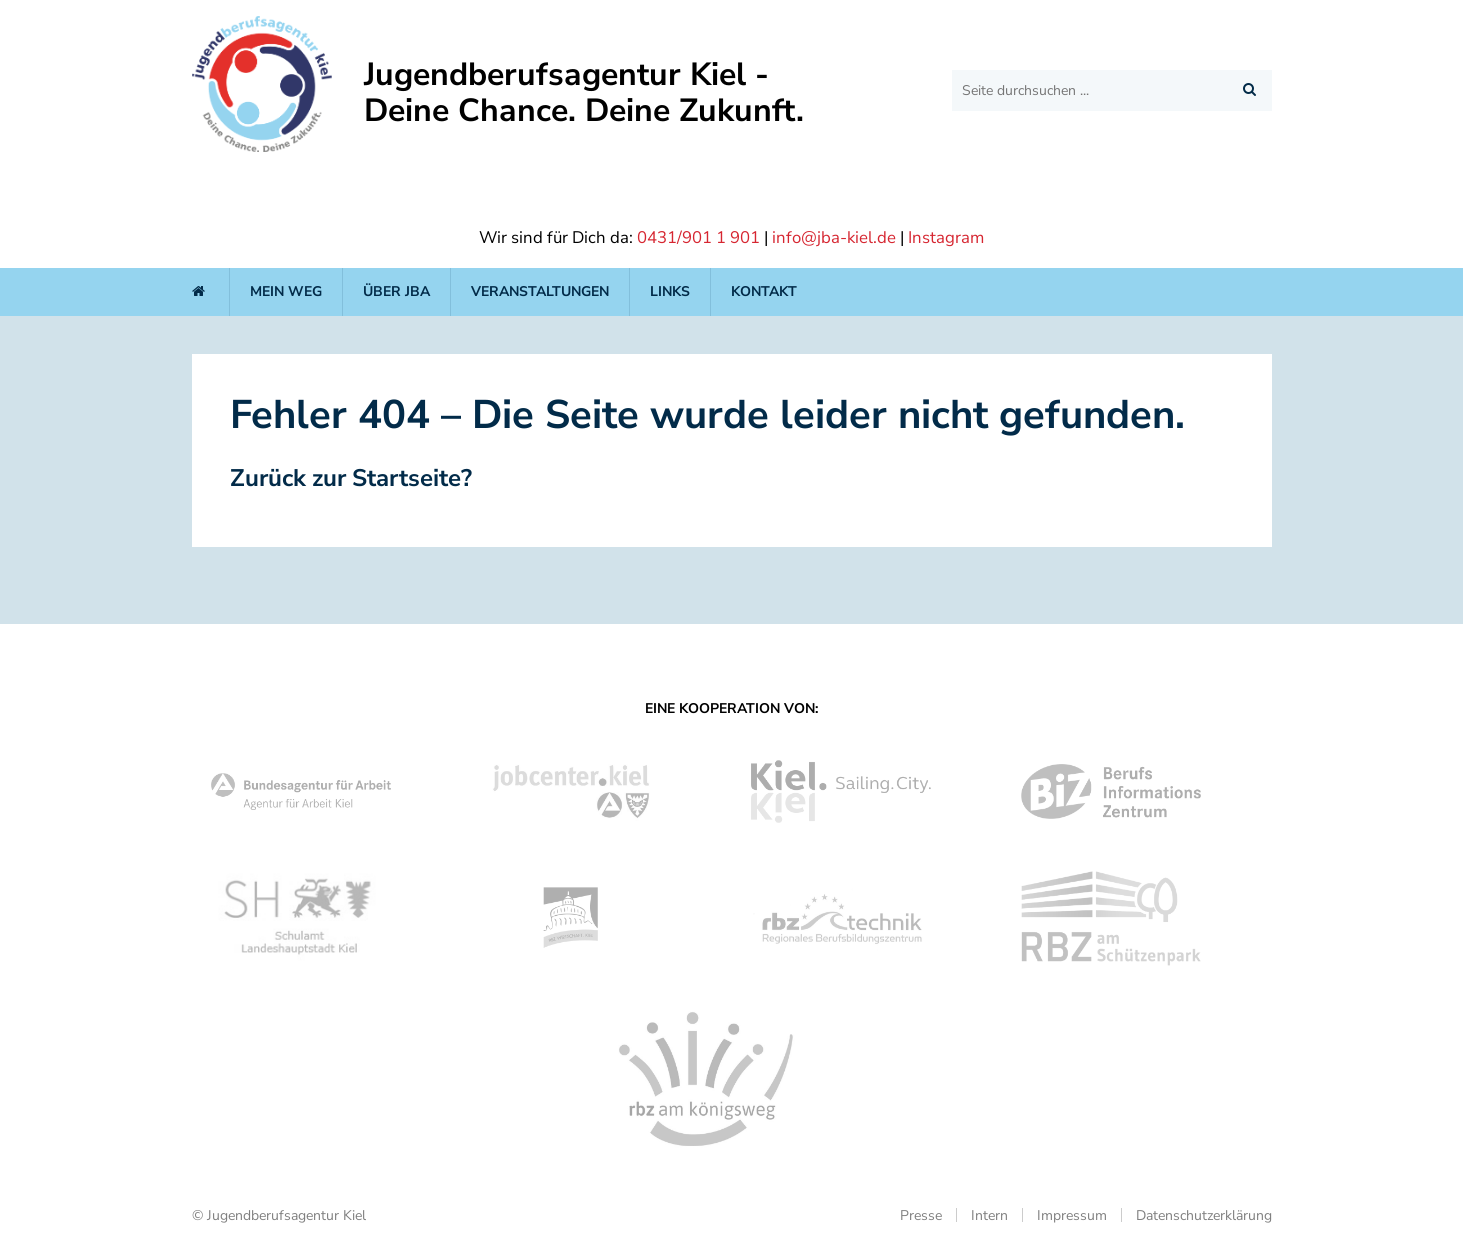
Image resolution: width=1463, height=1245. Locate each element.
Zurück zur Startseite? (351, 478)
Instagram (946, 237)
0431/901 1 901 (698, 237)
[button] (1249, 89)
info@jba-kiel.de (834, 237)
